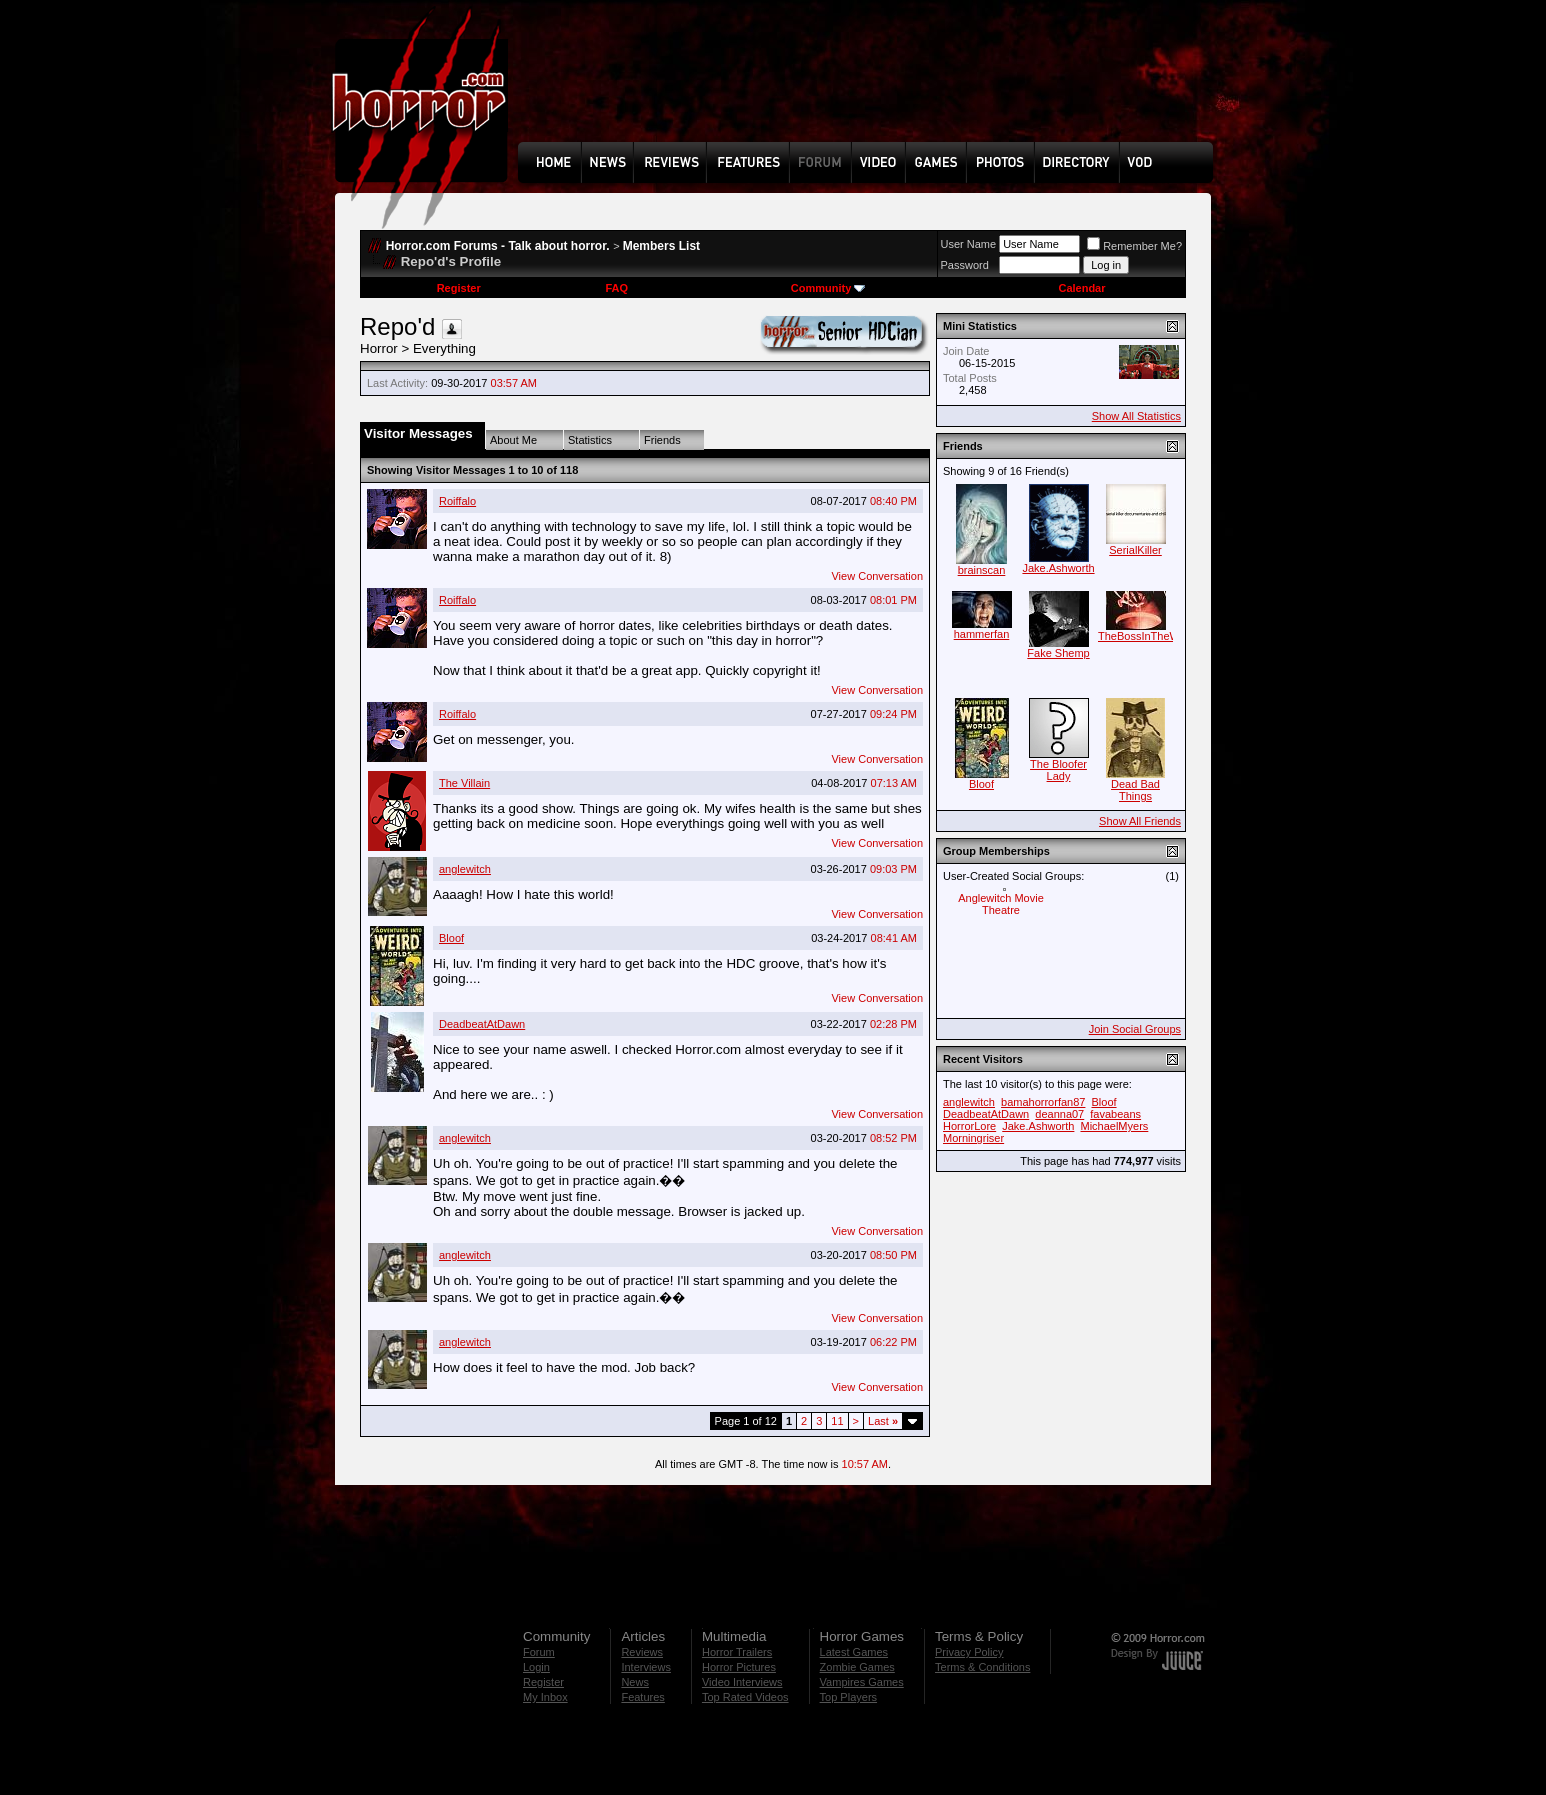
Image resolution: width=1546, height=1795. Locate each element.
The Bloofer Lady (1058, 770)
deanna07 (1059, 1114)
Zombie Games (857, 1667)
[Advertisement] (872, 86)
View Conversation (877, 576)
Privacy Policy (969, 1652)
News (635, 1682)
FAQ (616, 288)
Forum (539, 1652)
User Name (969, 244)
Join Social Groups (1135, 1029)
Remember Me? (1134, 246)
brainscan (982, 570)
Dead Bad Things (1135, 790)
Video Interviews (742, 1682)
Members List (661, 246)
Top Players (848, 1697)
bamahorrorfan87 (1043, 1102)
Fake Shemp (1058, 653)
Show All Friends (1140, 821)
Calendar (1081, 288)
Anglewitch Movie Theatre (1001, 904)
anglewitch (465, 869)
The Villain (464, 783)
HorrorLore (969, 1126)
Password (965, 265)
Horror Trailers (737, 1652)
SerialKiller (1135, 550)
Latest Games (854, 1652)
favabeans (1115, 1114)
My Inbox (545, 1697)
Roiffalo (457, 501)
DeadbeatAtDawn (482, 1024)
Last (883, 1421)
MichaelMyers (1114, 1126)
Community (828, 288)
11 (837, 1421)
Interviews (646, 1667)
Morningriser (973, 1138)
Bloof (451, 938)
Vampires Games (862, 1682)
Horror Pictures (739, 1667)
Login (536, 1667)
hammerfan (982, 634)
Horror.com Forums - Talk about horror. (498, 246)
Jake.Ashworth (1058, 568)
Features (642, 1697)
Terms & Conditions (982, 1667)
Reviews (642, 1652)
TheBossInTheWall (1144, 636)
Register (459, 288)
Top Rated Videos (745, 1697)
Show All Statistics (1136, 416)
